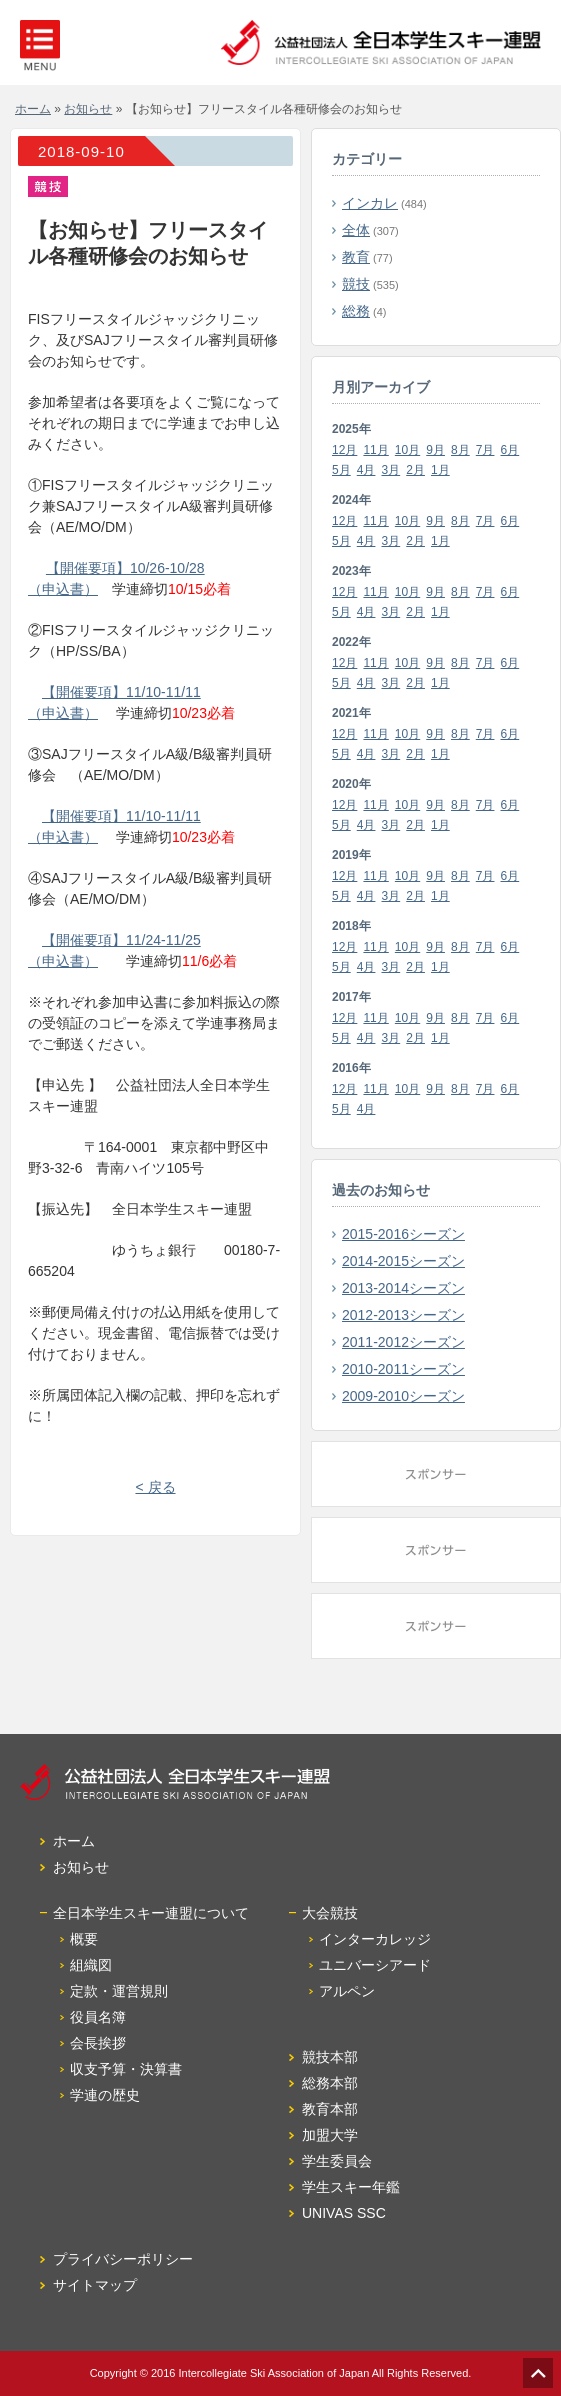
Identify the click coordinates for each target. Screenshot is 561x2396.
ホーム (33, 109)
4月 (366, 470)
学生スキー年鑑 (351, 2187)
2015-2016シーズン (403, 1234)
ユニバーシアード (375, 1965)
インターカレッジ (375, 1939)
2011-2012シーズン (403, 1342)
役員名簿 (98, 2017)
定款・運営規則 (119, 1991)
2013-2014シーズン (403, 1288)
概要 (84, 1939)
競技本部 (330, 2057)
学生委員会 (337, 2161)
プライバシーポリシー (123, 2259)
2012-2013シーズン (403, 1315)
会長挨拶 (98, 2043)
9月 (435, 450)
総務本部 (330, 2083)
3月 (391, 470)
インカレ (370, 203)
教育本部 (330, 2109)
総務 (356, 311)
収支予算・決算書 (126, 2069)
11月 (375, 450)
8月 (460, 450)
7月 (485, 450)
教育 (356, 257)
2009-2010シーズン (403, 1396)
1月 (440, 470)
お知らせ (88, 109)
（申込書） (63, 589)
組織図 (91, 1965)
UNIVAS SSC (344, 2213)
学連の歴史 (105, 2095)
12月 (344, 450)
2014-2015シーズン (403, 1261)
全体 (356, 230)
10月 (407, 450)
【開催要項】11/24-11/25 (121, 940)
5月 (341, 470)
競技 (356, 284)
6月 (510, 450)
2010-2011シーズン (403, 1369)
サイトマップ (95, 2285)
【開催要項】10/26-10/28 (125, 568)
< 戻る (155, 1487)
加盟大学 (330, 2135)
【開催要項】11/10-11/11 (121, 692)
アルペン (347, 1991)
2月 (415, 470)
